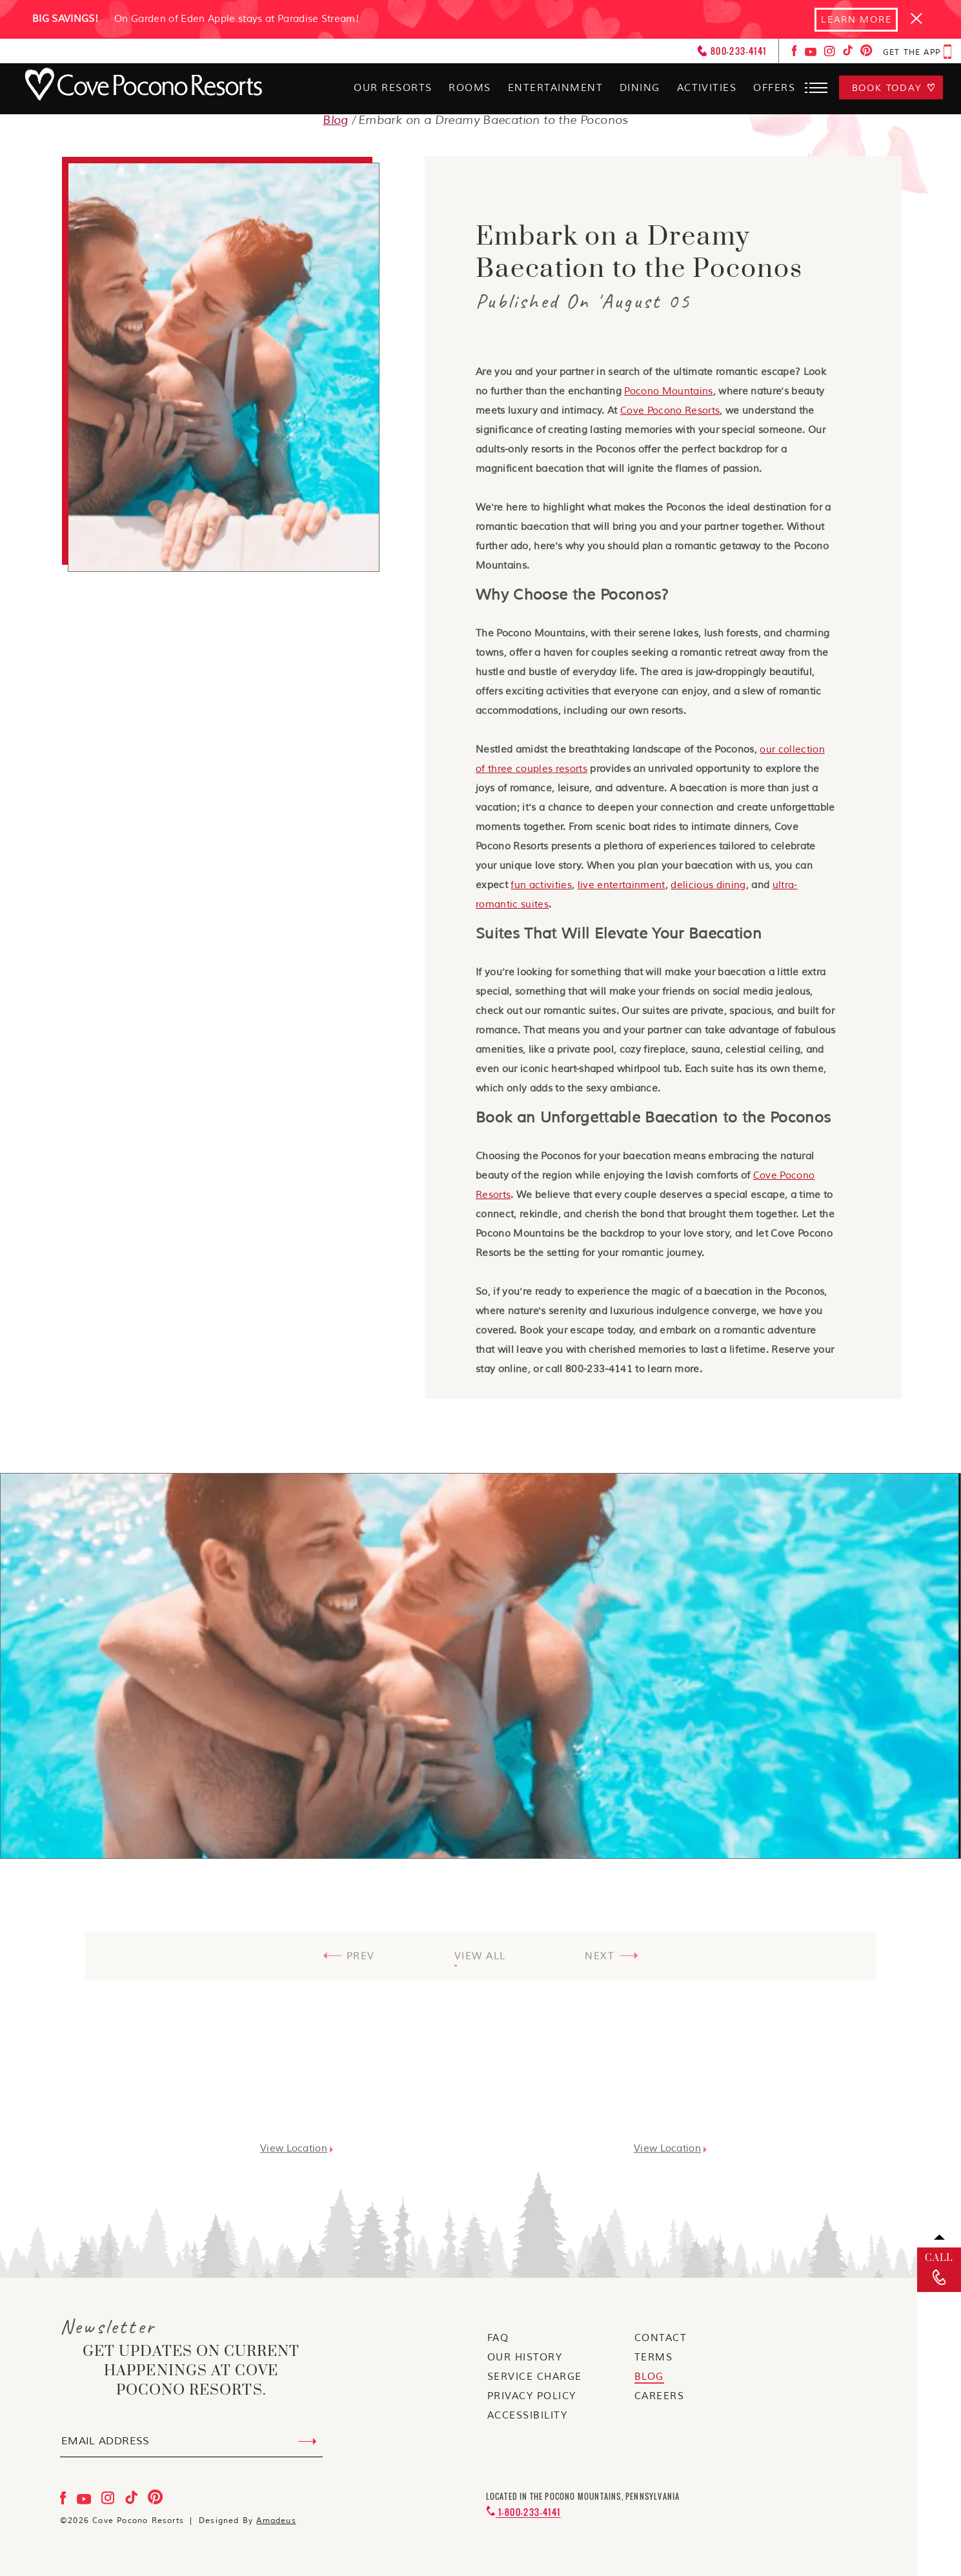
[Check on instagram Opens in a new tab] (831, 54)
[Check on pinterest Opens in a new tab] (866, 54)
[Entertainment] (554, 90)
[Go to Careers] (659, 2397)
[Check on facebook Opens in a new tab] (796, 54)
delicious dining (708, 885)
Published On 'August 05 (583, 301)
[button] (818, 88)
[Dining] (638, 90)
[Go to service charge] (534, 2378)
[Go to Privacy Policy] (531, 2397)
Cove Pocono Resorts (670, 411)
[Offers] (773, 90)
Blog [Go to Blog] (336, 120)
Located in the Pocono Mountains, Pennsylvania (583, 2497)
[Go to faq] (498, 2339)
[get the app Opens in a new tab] (917, 52)
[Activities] (706, 90)
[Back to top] (939, 2237)
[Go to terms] (653, 2358)
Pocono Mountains (668, 391)
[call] (939, 2270)
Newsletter (108, 2327)
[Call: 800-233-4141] (732, 51)
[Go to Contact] (660, 2339)
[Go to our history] (525, 2358)
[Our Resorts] (391, 90)
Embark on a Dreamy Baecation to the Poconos (639, 253)
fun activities (541, 885)
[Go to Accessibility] (527, 2416)
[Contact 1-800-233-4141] (523, 2512)
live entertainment (621, 885)
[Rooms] (469, 90)
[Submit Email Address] (308, 2442)
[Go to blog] (649, 2378)
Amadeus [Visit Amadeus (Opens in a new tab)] (276, 2521)
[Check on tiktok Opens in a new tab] (849, 54)
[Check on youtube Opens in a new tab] (812, 54)
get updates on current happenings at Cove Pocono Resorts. (191, 2371)
